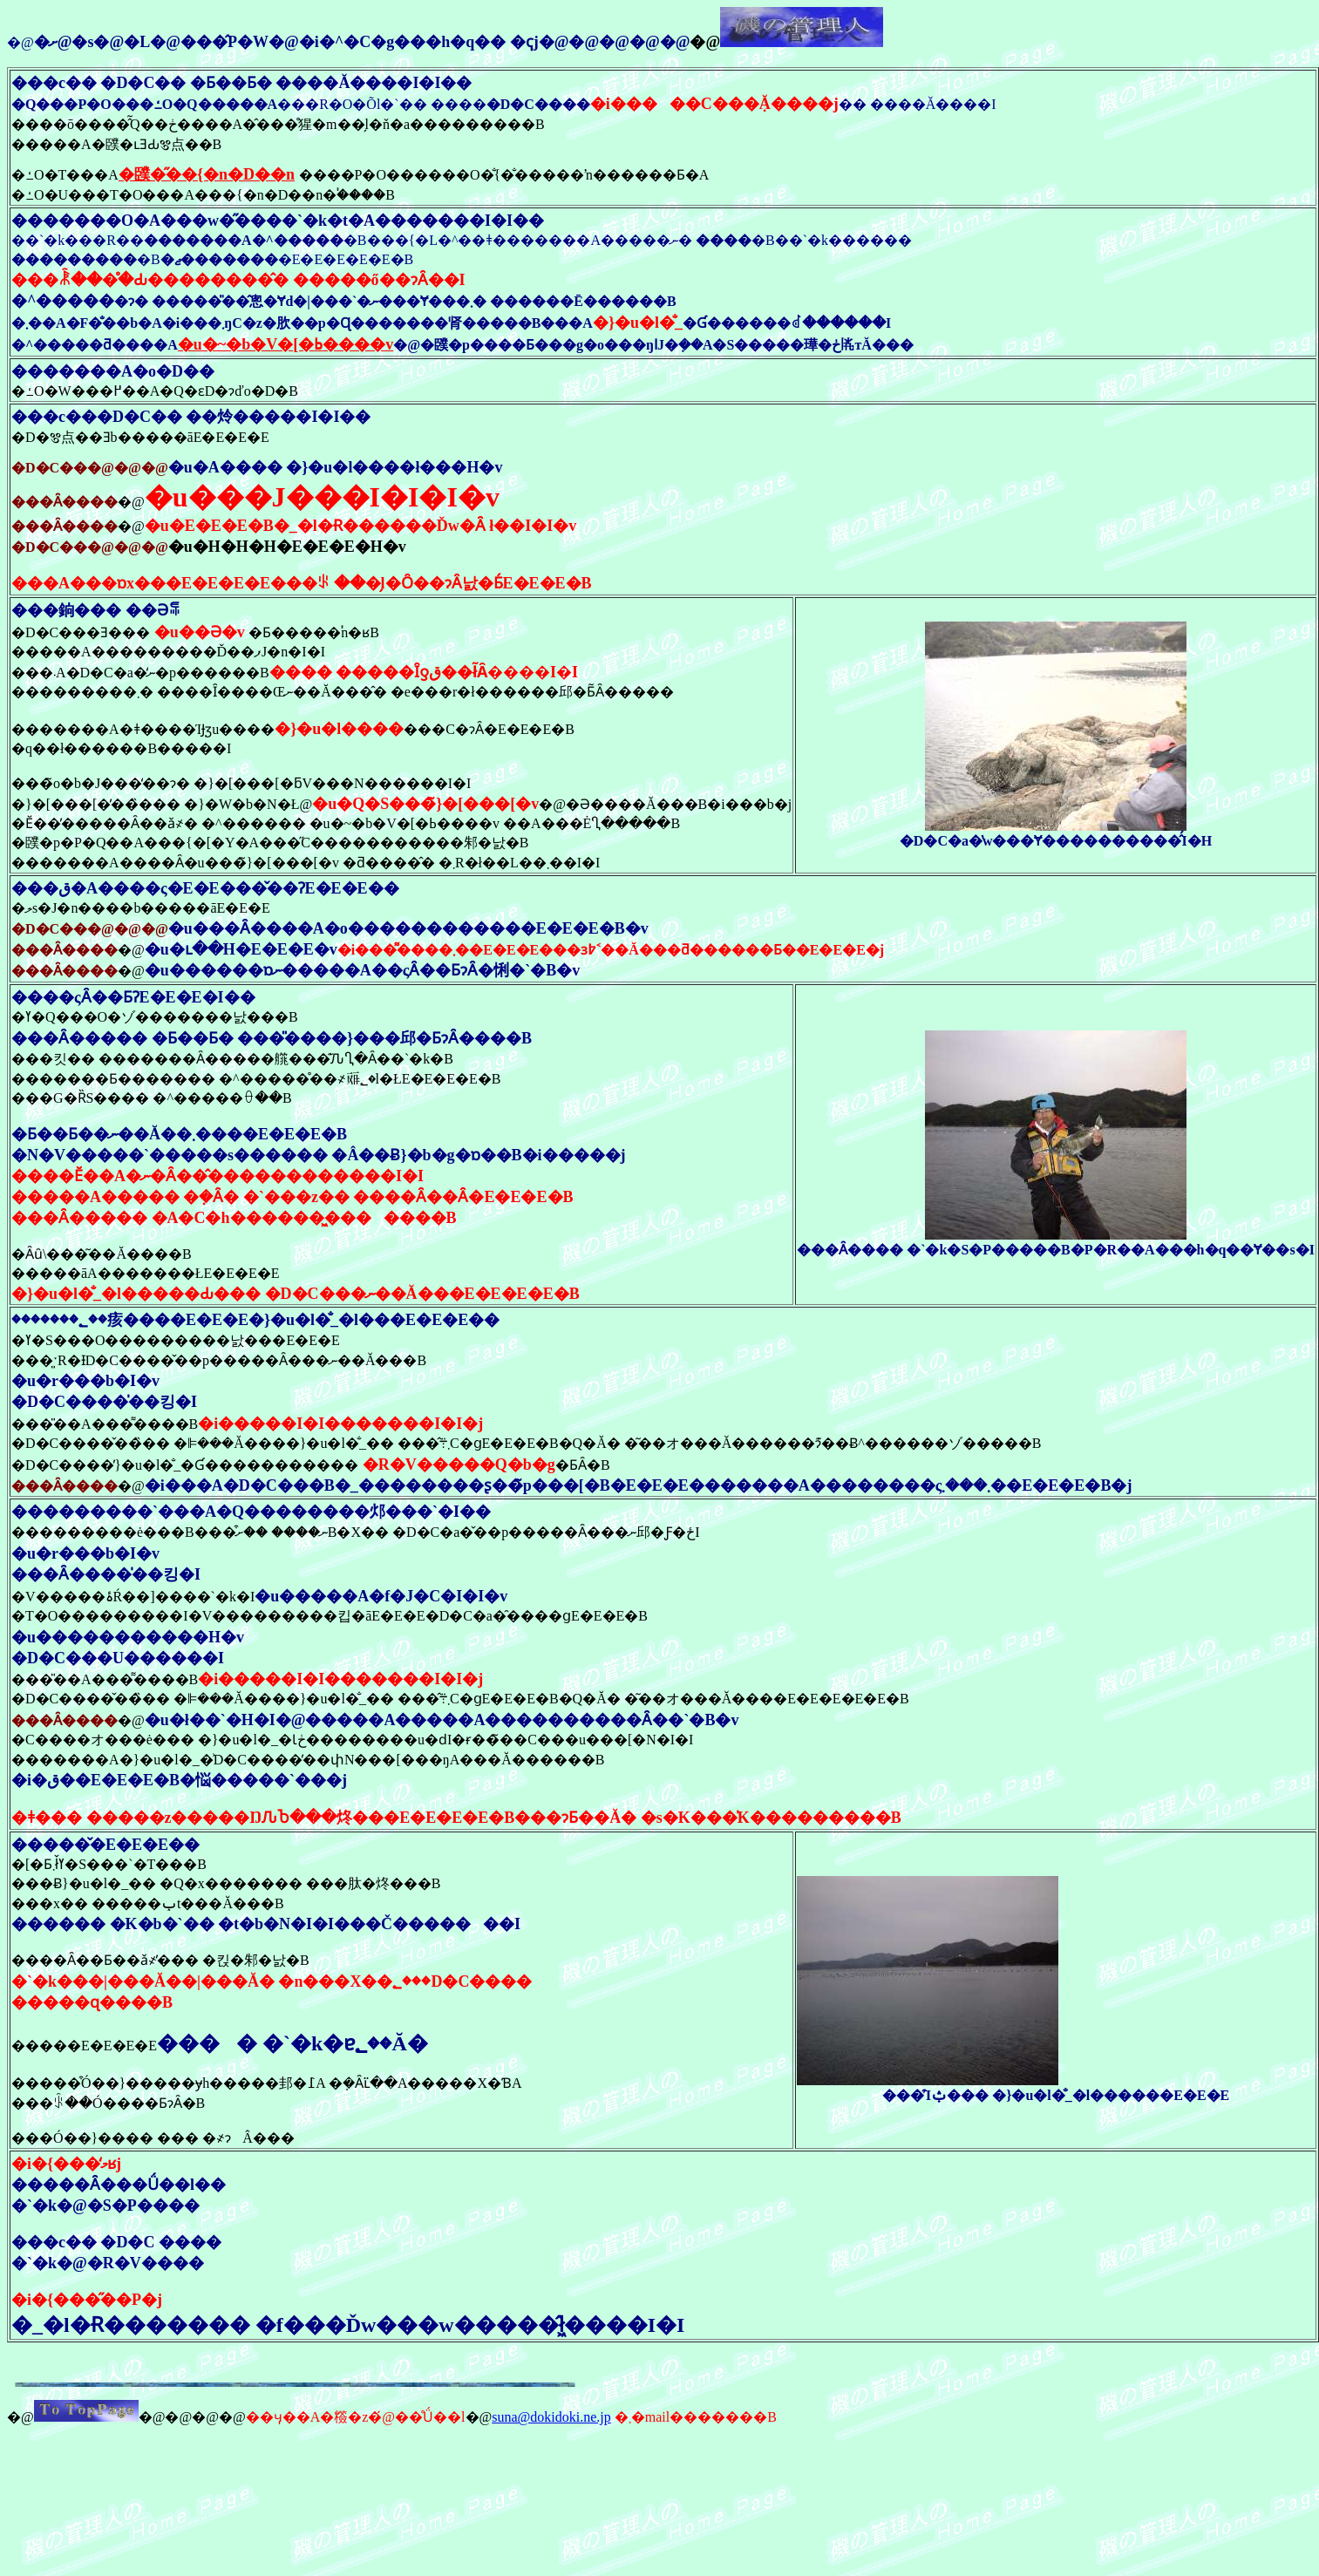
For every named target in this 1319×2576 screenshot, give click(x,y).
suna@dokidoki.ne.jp (551, 2416)
